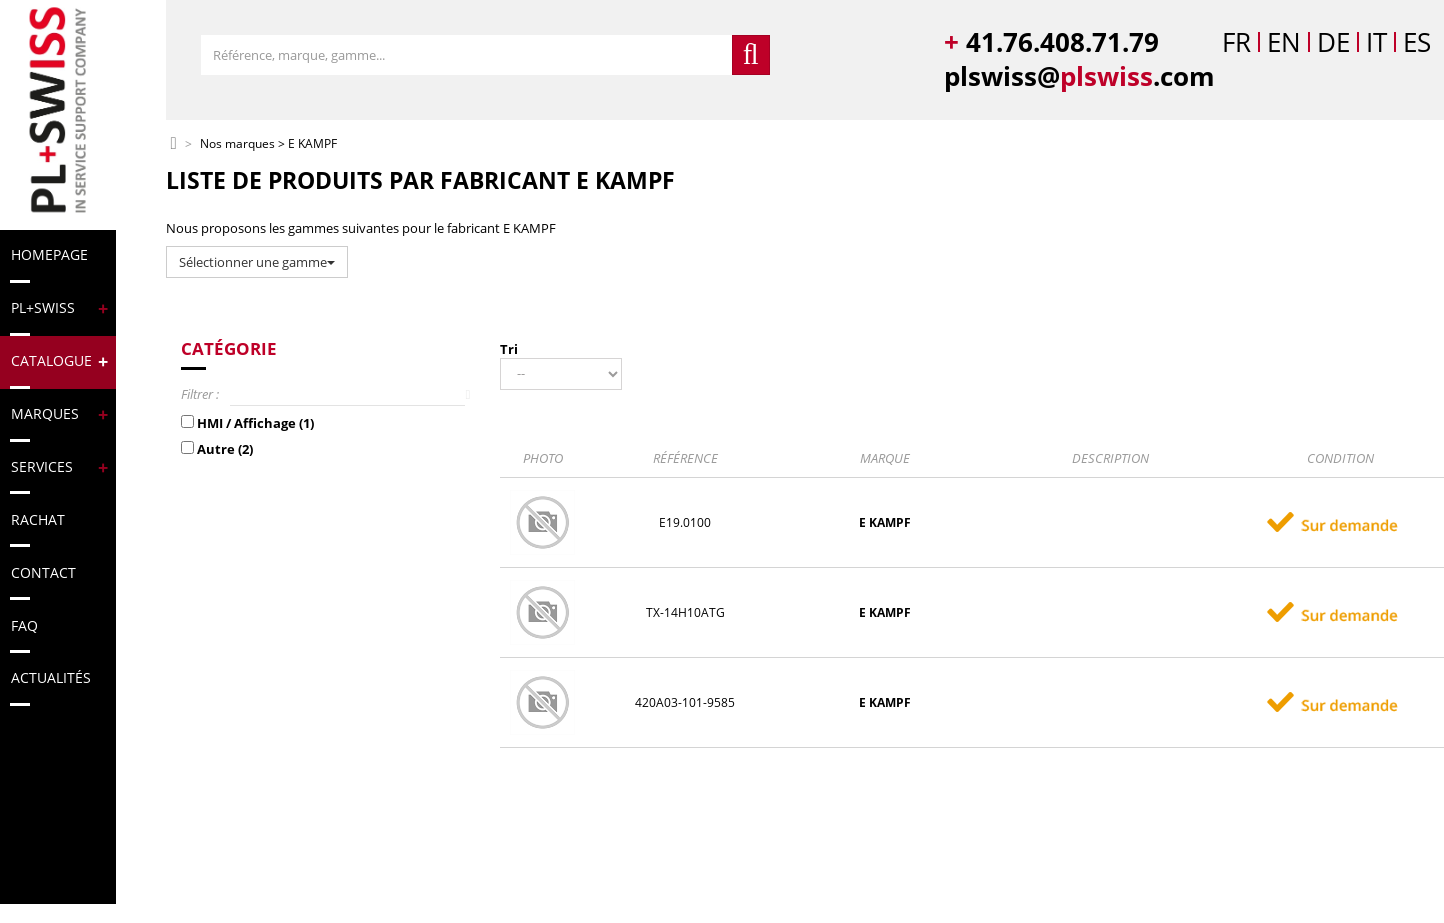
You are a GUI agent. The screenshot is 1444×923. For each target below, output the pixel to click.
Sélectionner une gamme (257, 262)
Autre (225, 449)
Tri (509, 349)
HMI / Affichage (255, 423)
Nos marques (237, 144)
